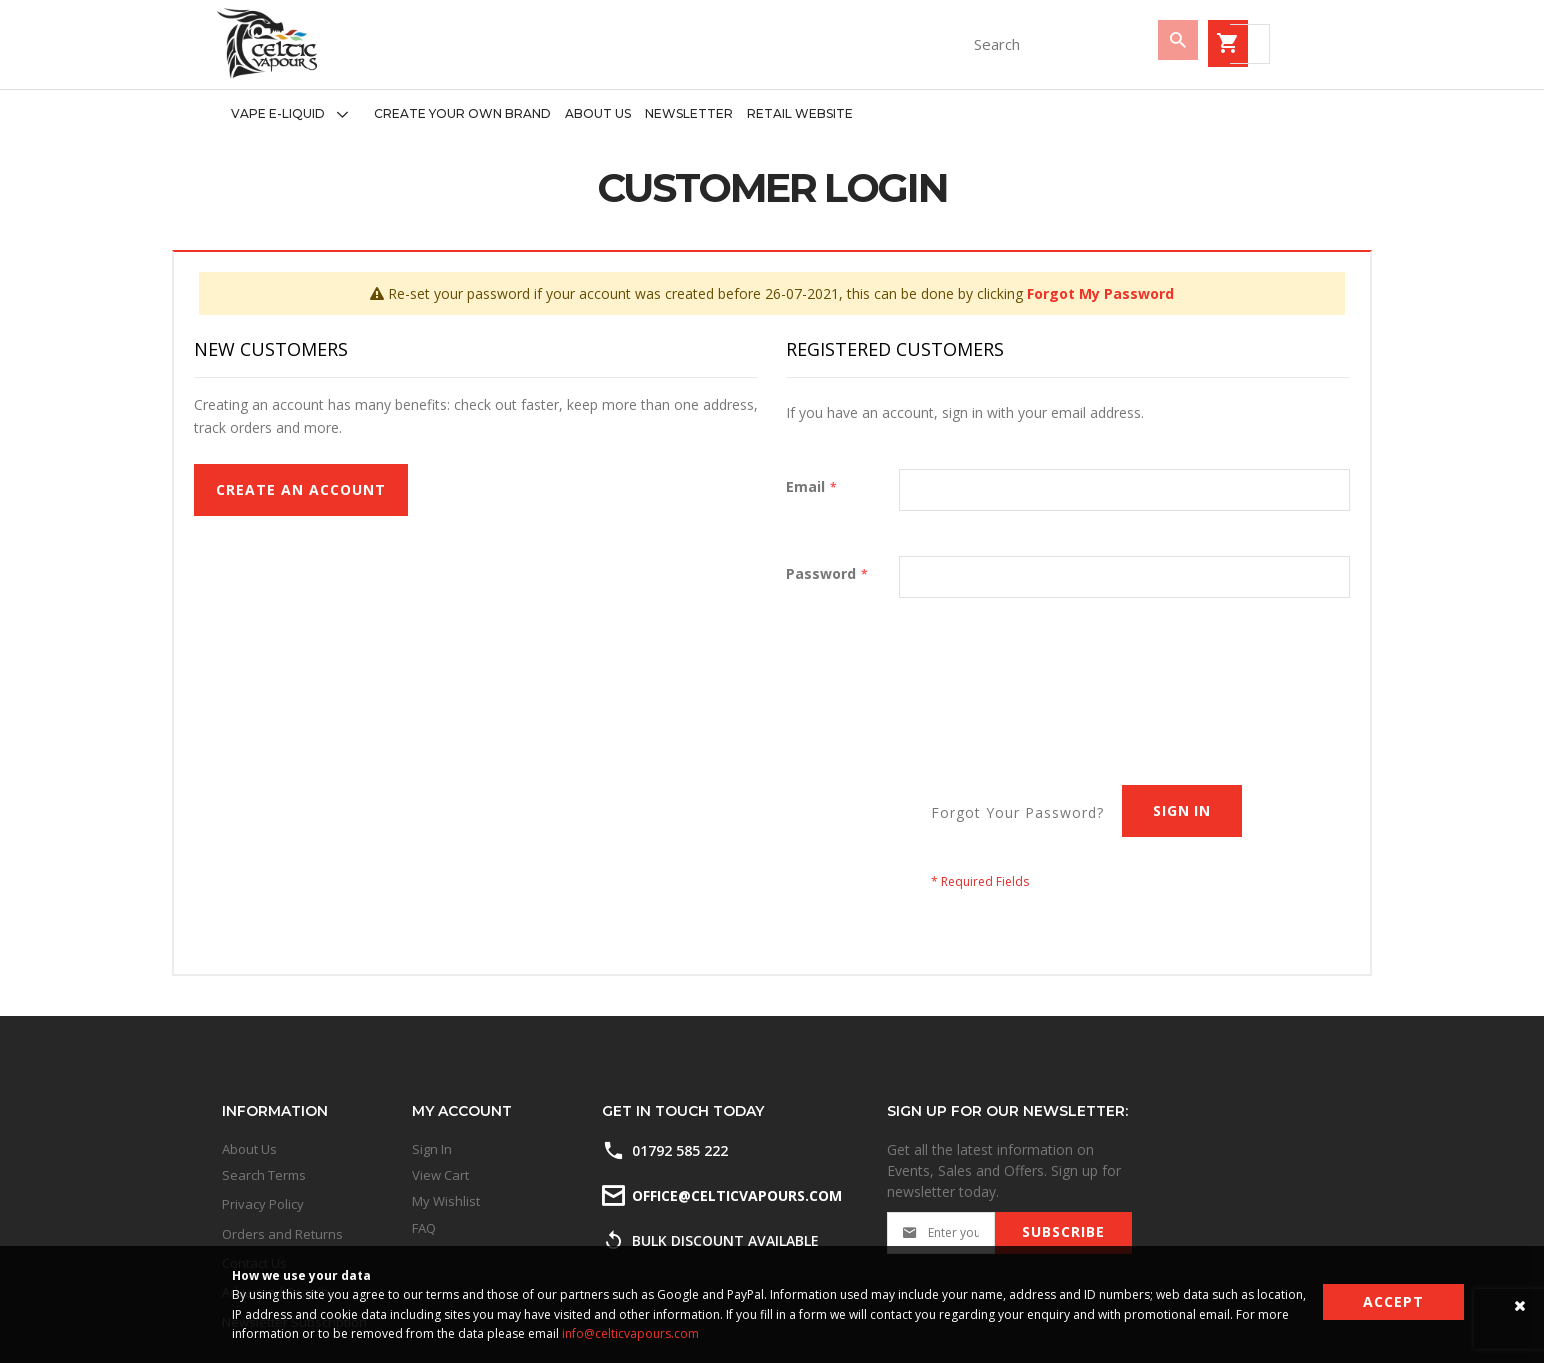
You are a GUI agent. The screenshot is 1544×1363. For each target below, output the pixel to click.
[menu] (535, 114)
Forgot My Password (1100, 293)
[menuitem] (295, 114)
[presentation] (1085, 674)
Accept (1393, 1301)
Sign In (432, 1149)
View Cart (440, 1175)
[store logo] (267, 43)
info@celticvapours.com (630, 1333)
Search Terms (264, 1175)
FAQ (424, 1228)
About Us (249, 1149)
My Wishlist (446, 1201)
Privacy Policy (263, 1204)
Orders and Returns (282, 1234)
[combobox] (937, 44)
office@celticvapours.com (735, 1195)
